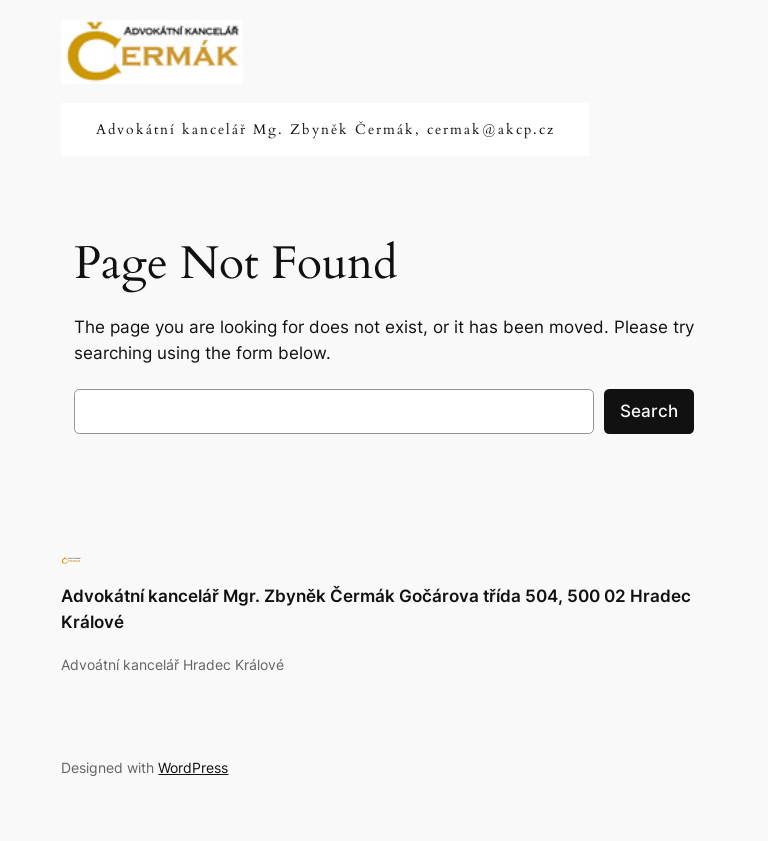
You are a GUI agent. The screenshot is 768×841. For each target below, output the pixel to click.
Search (649, 411)
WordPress (193, 767)
